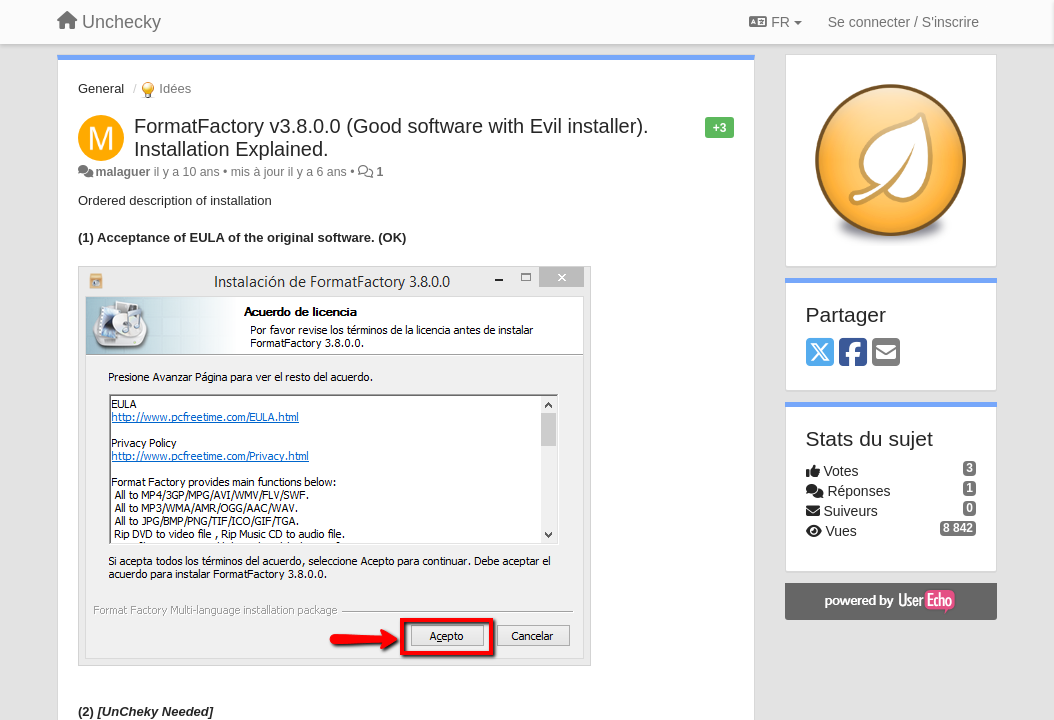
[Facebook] (853, 353)
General (101, 88)
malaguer (122, 172)
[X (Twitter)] (820, 353)
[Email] (886, 353)
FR (775, 22)
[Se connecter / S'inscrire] (903, 22)
